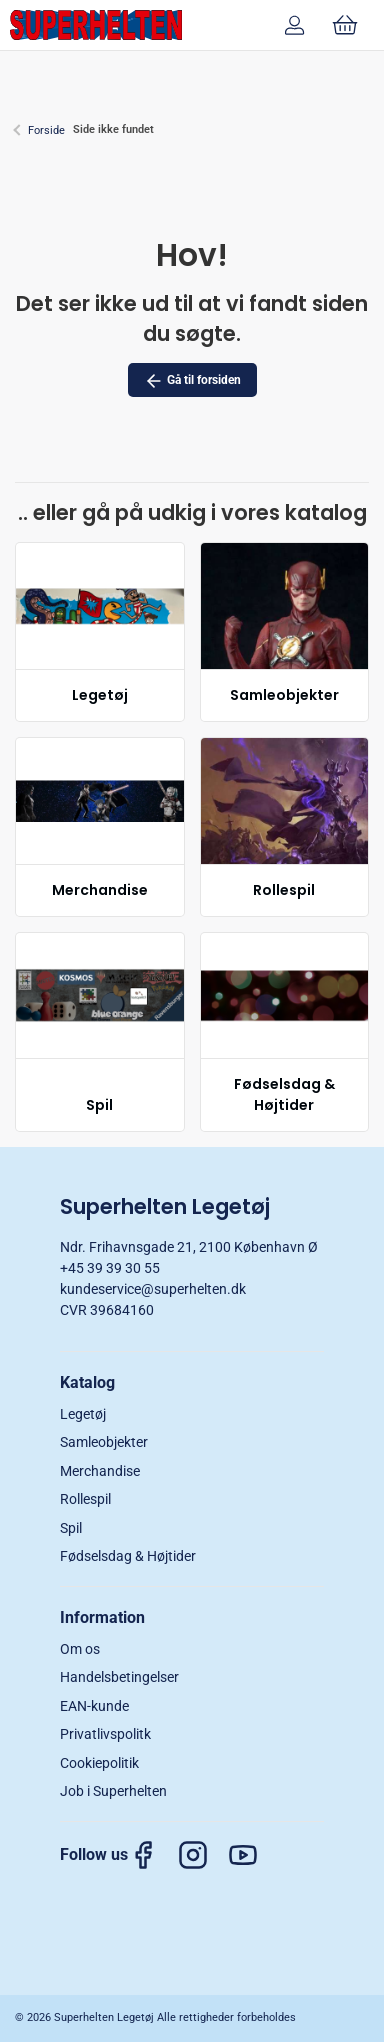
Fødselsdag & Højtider (284, 1094)
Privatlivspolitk (105, 1734)
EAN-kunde (94, 1706)
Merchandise (100, 890)
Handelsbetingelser (119, 1677)
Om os (80, 1649)
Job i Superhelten (113, 1791)
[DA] (96, 25)
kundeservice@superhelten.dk (153, 1289)
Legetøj (100, 695)
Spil (99, 1105)
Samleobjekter (284, 695)
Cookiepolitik (99, 1763)
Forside (46, 130)
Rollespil (284, 890)
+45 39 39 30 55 (110, 1268)
